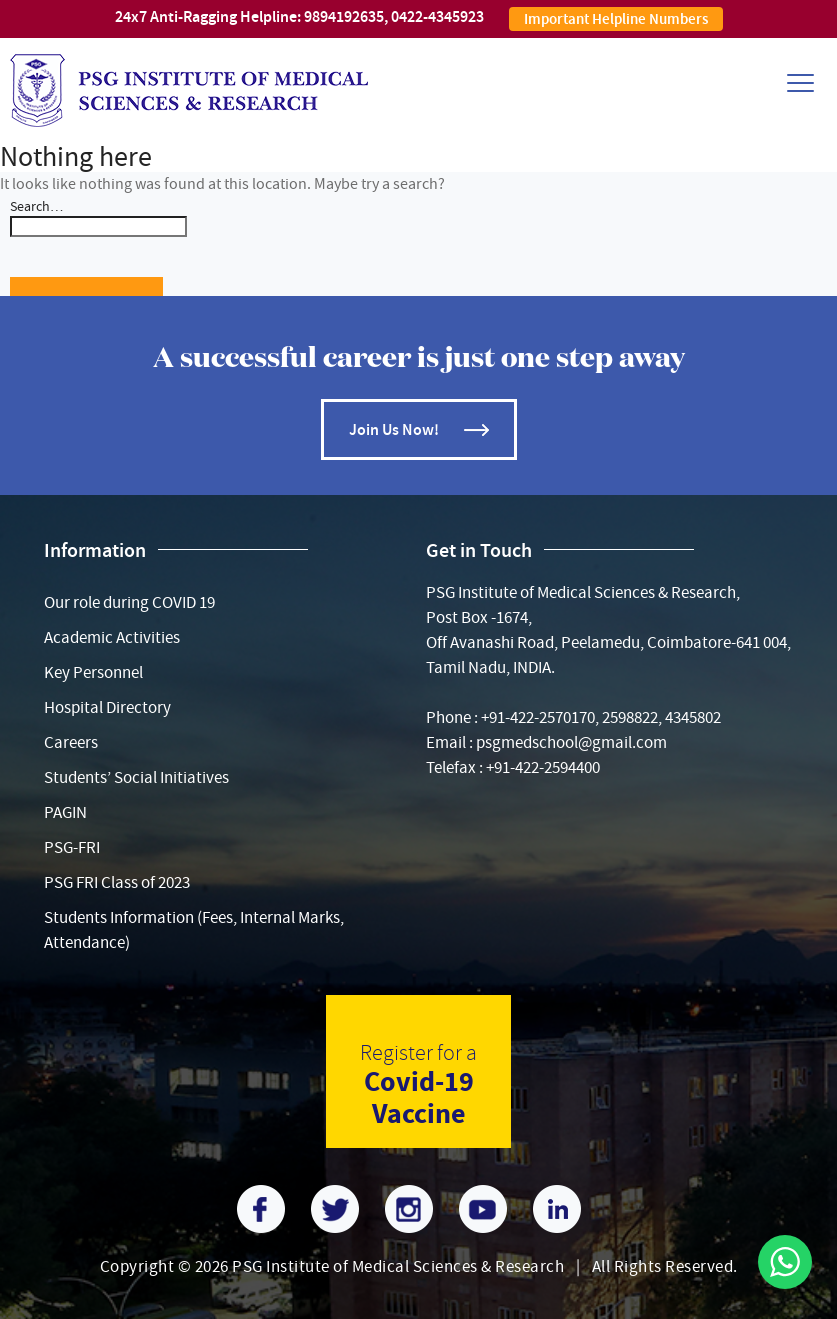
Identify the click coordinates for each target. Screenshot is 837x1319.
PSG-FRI (72, 847)
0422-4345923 (437, 16)
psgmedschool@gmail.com (571, 742)
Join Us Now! (394, 429)
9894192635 (344, 16)
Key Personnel (93, 672)
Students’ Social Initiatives (136, 777)
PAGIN (65, 812)
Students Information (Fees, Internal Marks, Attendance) (194, 930)
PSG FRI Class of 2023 (117, 882)
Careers (71, 742)
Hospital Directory (107, 707)
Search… (36, 206)
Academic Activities (112, 637)
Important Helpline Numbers (616, 19)
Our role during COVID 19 (129, 602)
